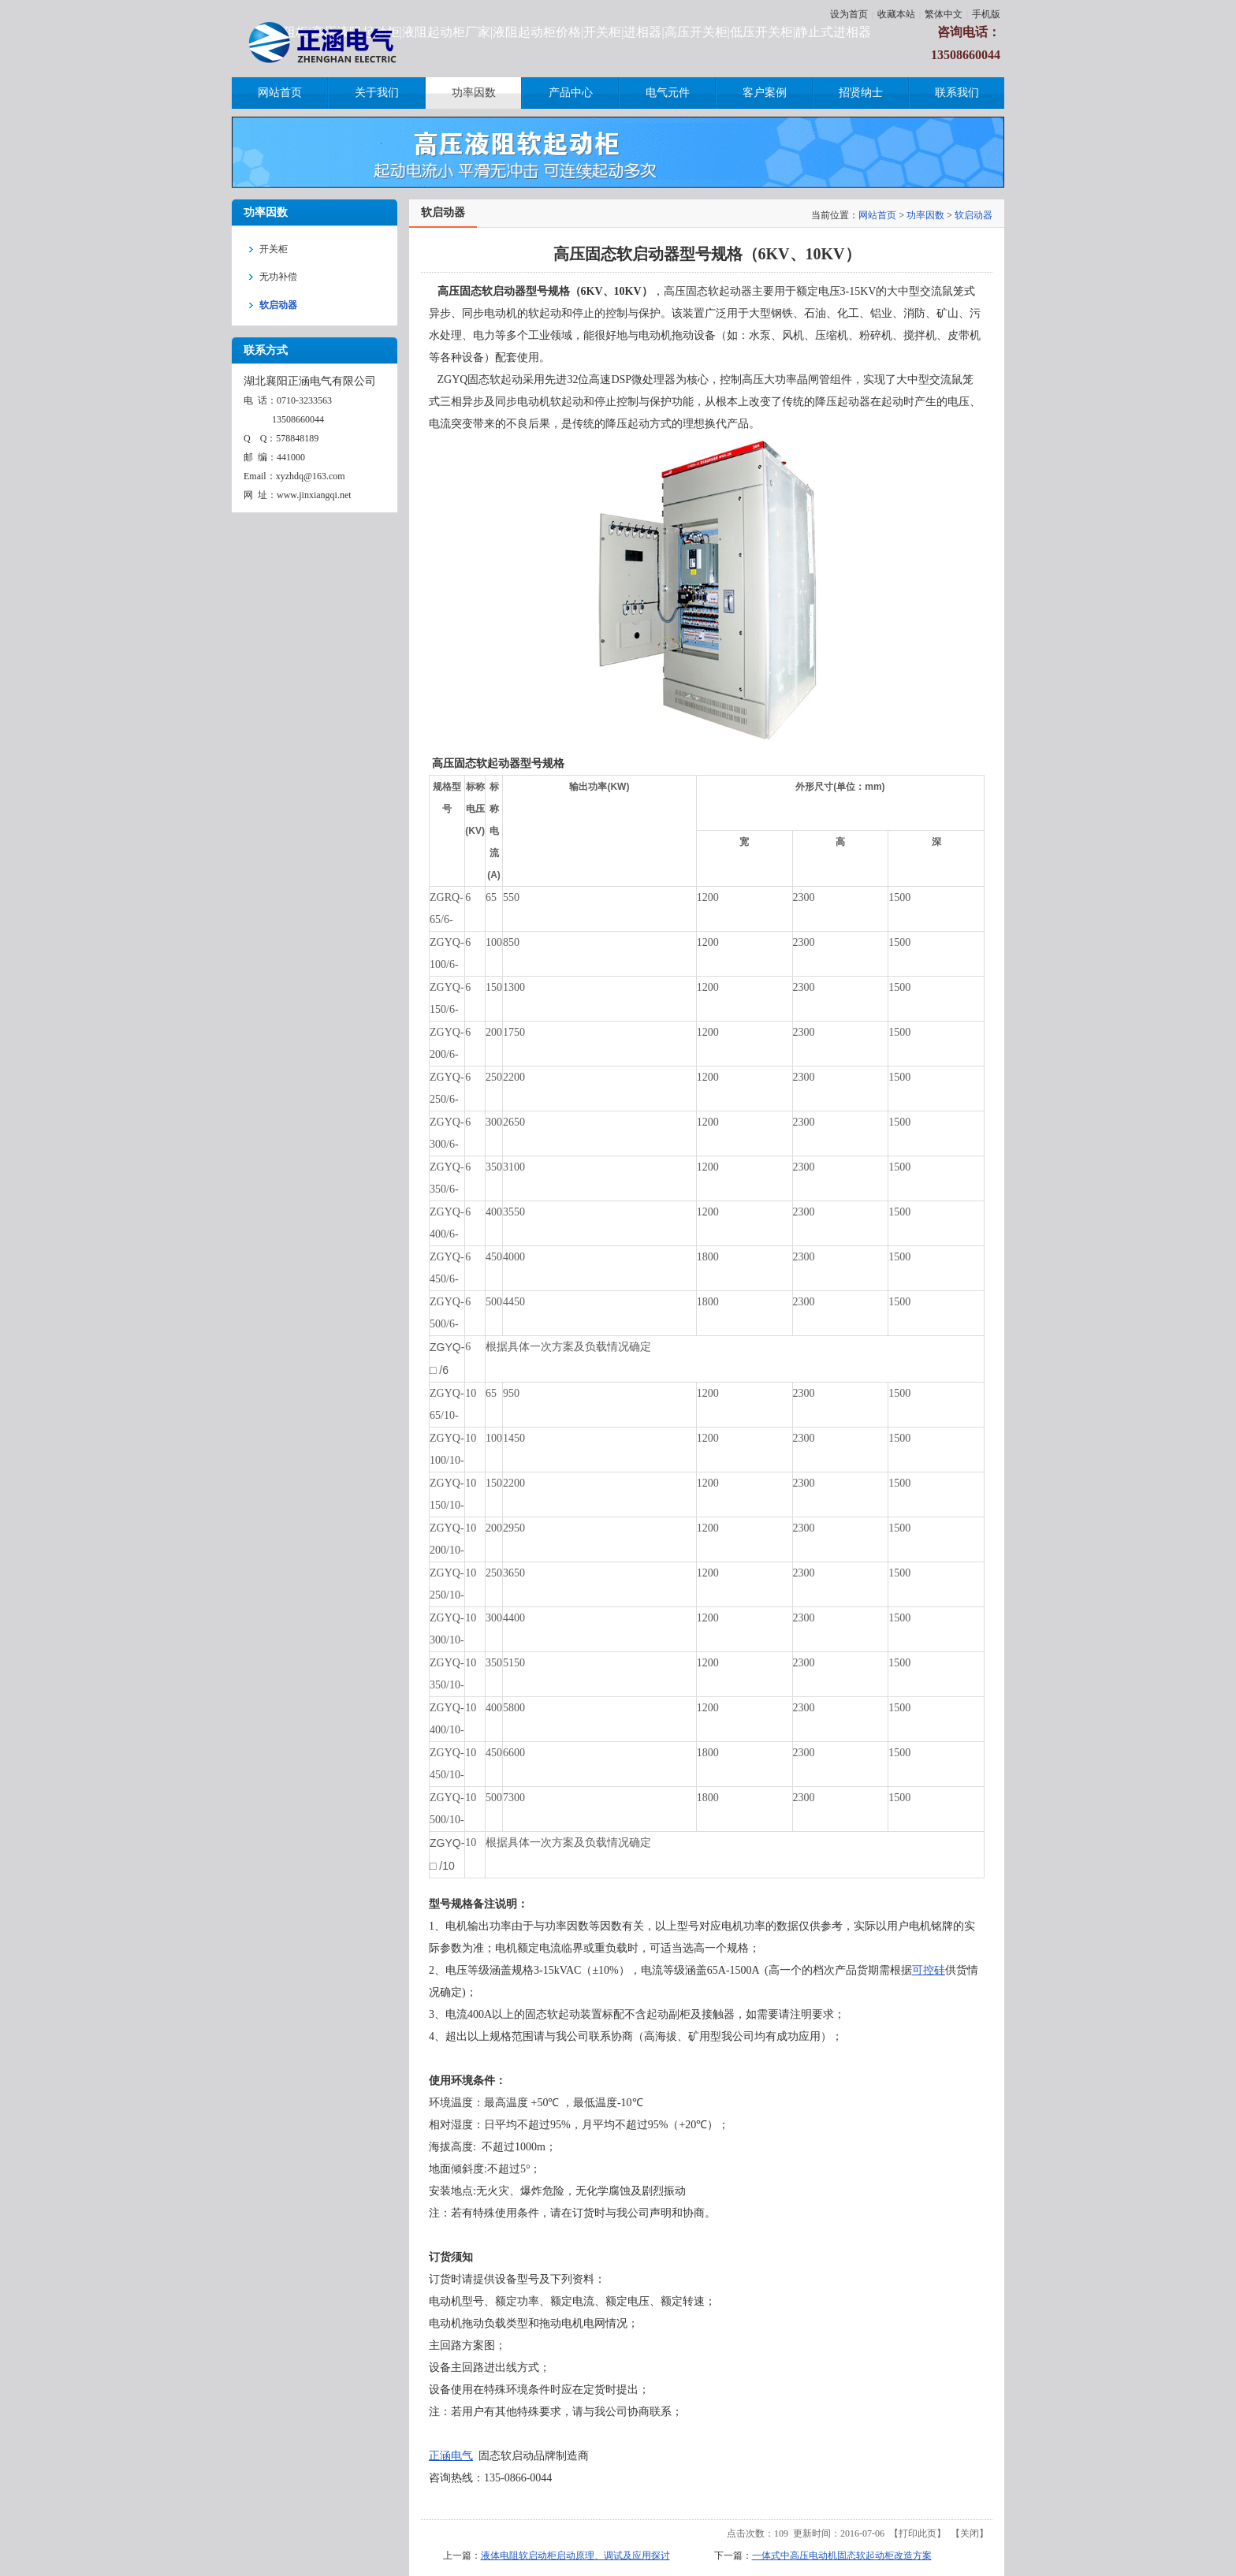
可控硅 (928, 1970)
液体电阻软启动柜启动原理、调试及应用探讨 (575, 2555)
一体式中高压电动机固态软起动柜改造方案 (842, 2555)
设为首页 (849, 14)
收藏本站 (896, 14)
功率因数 (925, 215)
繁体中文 (943, 14)
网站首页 (877, 215)
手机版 (986, 14)
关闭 (969, 2533)
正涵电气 (451, 2456)
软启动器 (973, 215)
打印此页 (917, 2533)
